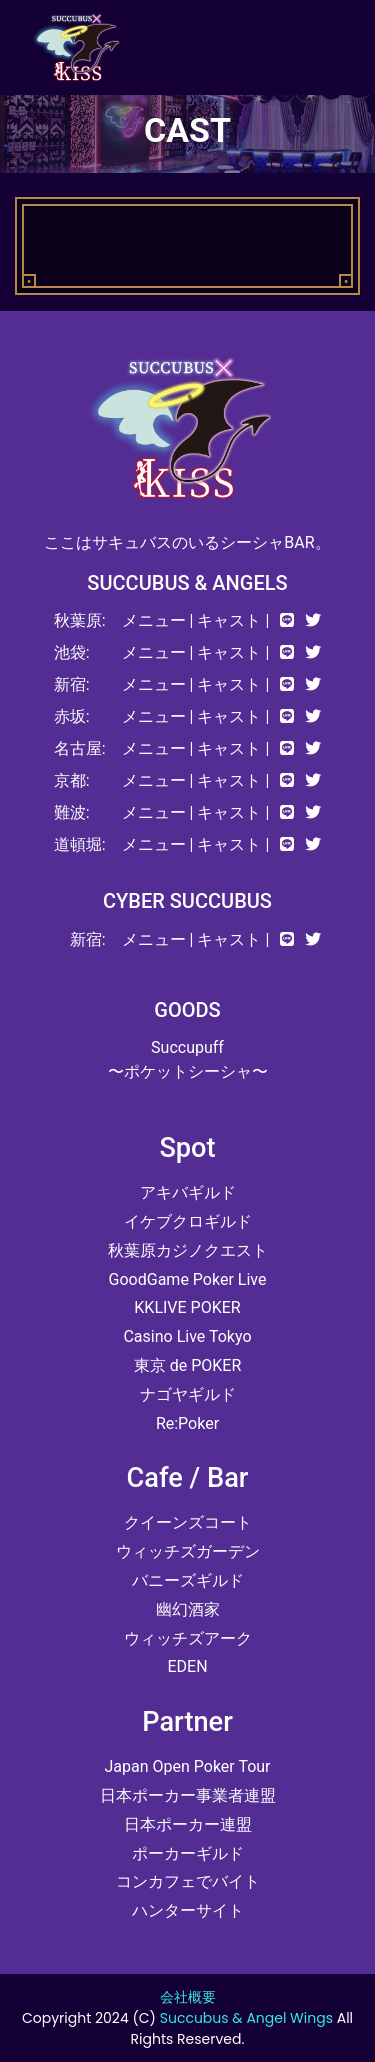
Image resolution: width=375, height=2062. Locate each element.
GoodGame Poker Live (188, 1279)
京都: (72, 780)
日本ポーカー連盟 (188, 1824)
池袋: (72, 652)
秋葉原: (80, 620)
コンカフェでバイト (188, 1881)
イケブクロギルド (188, 1221)
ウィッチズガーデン (188, 1551)
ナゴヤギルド (188, 1394)
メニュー (154, 620)
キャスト (229, 620)
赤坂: (72, 716)
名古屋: (80, 748)
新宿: (72, 684)
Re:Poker (187, 1423)
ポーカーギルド (188, 1853)
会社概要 (188, 1997)
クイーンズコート (188, 1522)
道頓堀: (80, 844)
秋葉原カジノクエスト (188, 1250)
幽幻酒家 (188, 1609)
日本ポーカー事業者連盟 (188, 1795)
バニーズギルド (188, 1580)
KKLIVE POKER (187, 1307)
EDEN (187, 1666)
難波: (72, 812)
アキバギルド (188, 1192)
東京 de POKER (188, 1365)
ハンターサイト (188, 1910)
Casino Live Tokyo (187, 1336)
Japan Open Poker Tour (187, 1766)
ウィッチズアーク (188, 1638)
